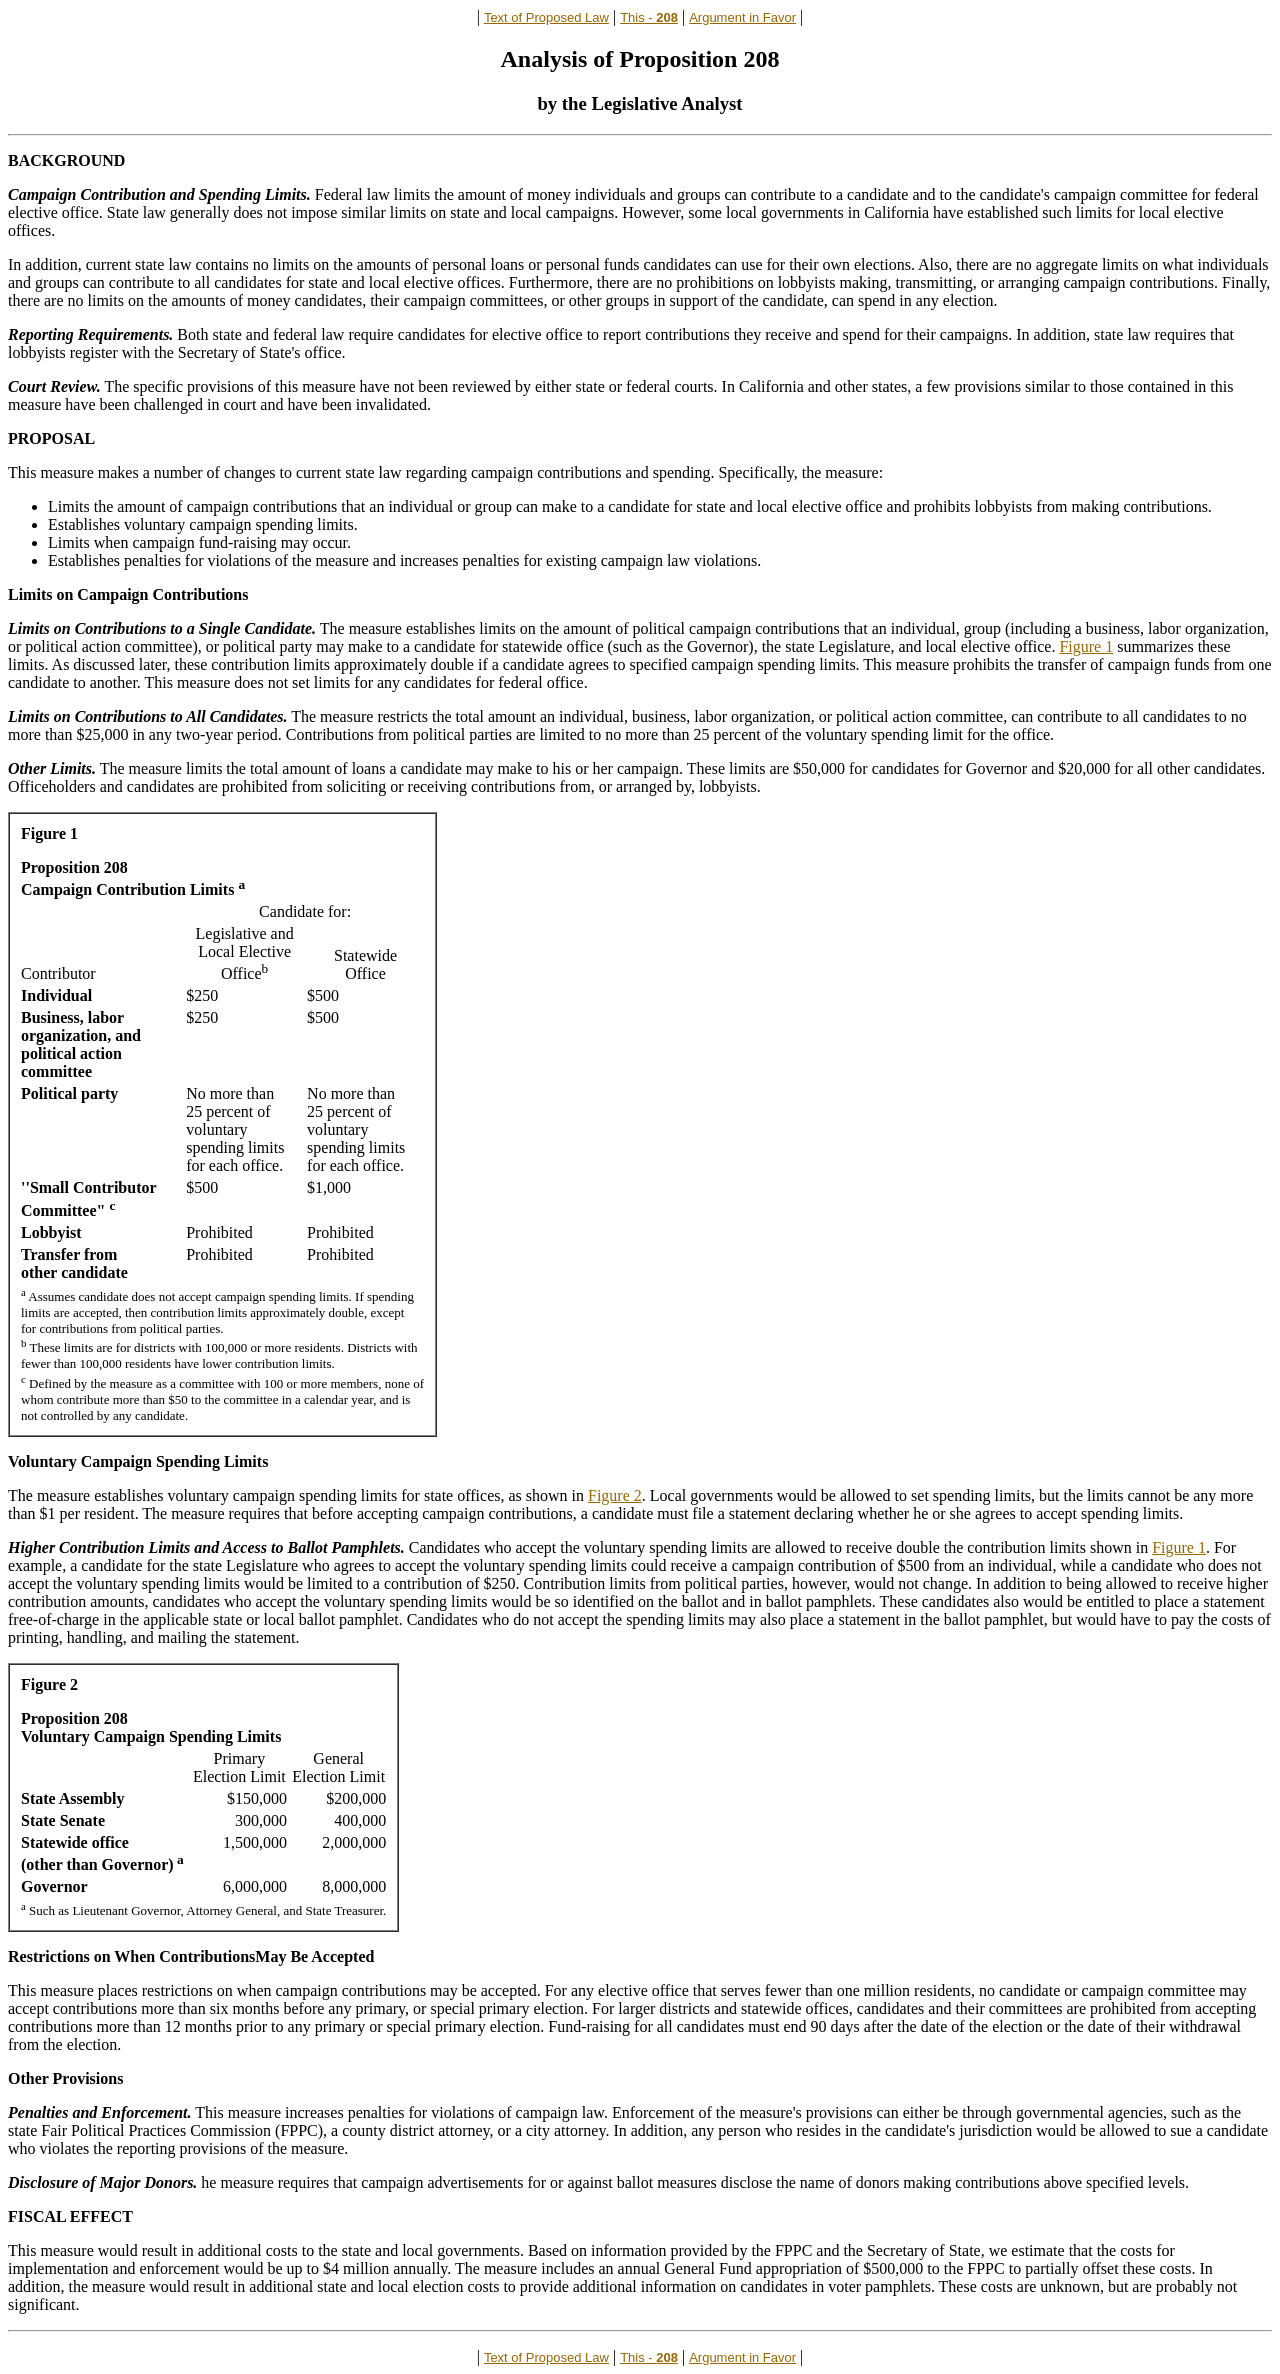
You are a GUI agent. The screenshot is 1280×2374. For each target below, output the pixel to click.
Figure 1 (1086, 646)
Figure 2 (615, 1495)
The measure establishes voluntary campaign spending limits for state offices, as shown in (298, 1495)
